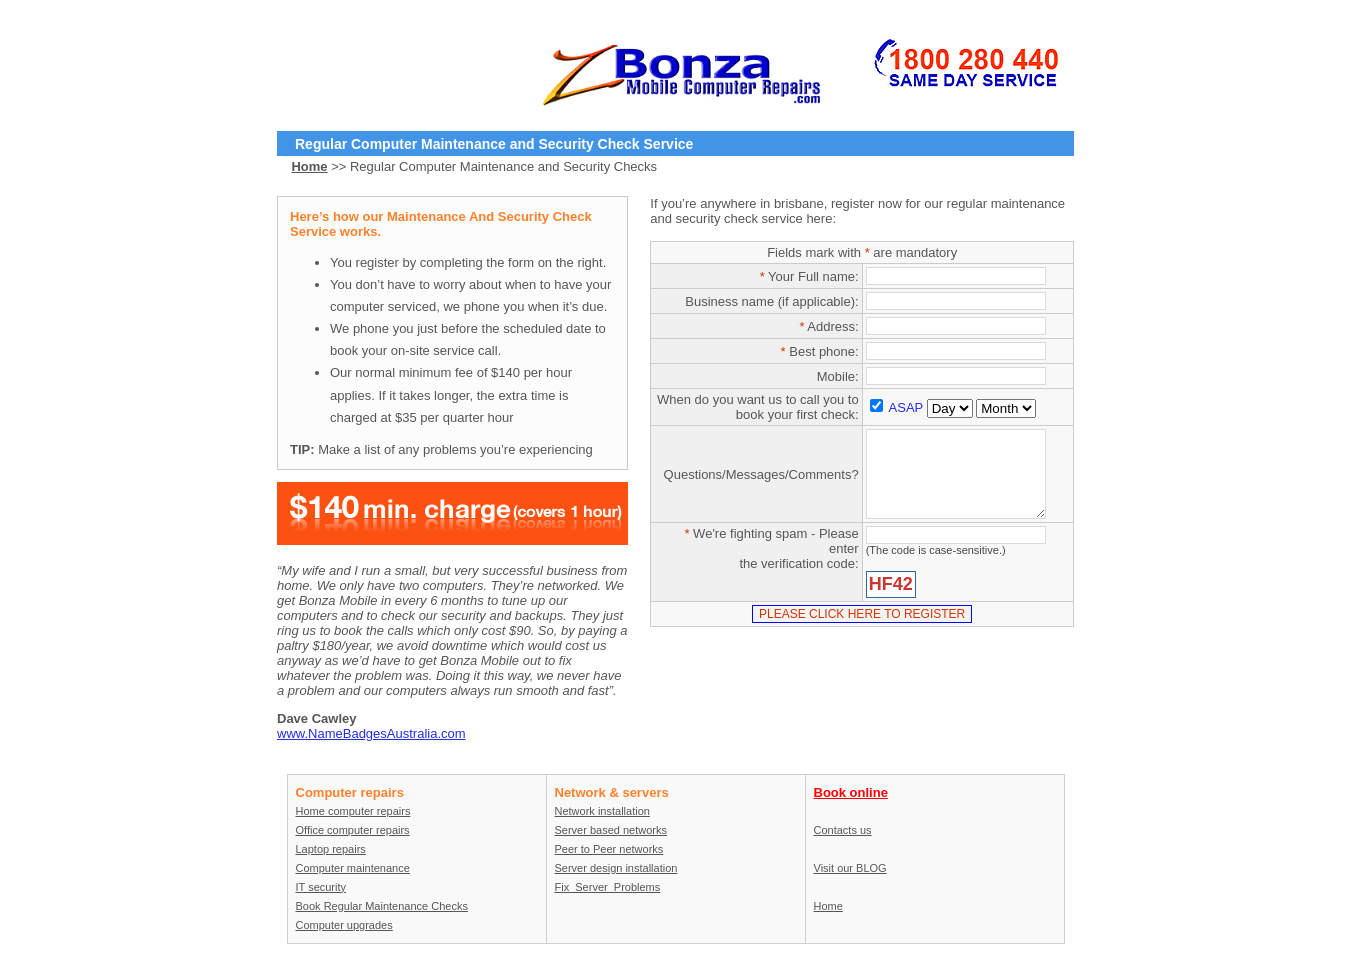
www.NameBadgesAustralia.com (371, 733)
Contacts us (843, 830)
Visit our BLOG (850, 868)
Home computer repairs (353, 811)
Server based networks (611, 830)
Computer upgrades (344, 925)
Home (828, 906)
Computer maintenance (353, 868)
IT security (321, 887)
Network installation (602, 811)
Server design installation (616, 868)
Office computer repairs (353, 830)
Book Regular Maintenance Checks (382, 906)
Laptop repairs (331, 849)
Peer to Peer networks (609, 849)
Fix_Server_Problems (608, 887)
